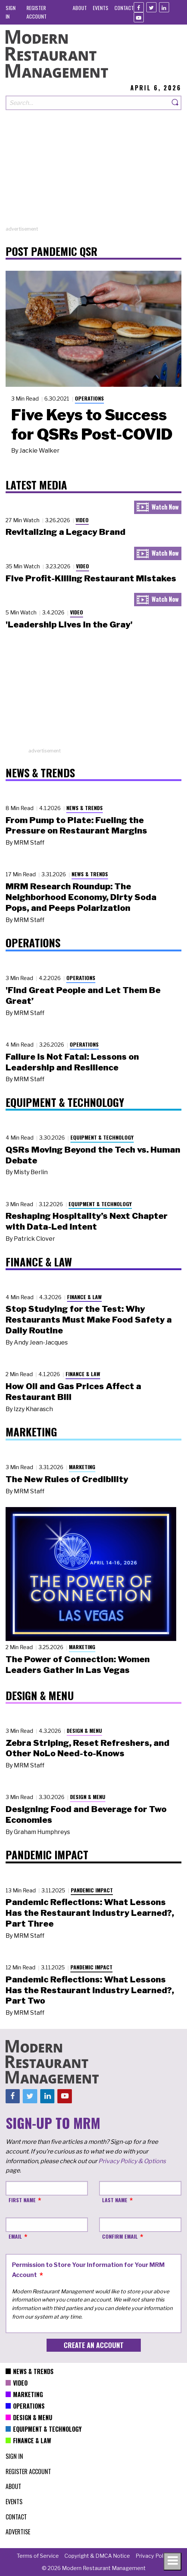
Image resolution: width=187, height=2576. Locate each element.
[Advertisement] (93, 173)
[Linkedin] (164, 7)
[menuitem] (80, 8)
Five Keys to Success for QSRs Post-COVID (91, 424)
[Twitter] (151, 7)
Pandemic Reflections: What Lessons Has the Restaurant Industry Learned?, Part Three (90, 1913)
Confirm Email (120, 2236)
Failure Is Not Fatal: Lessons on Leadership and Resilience (72, 1062)
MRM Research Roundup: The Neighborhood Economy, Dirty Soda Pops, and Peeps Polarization (81, 897)
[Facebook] (139, 7)
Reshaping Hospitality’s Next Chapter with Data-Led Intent (87, 1221)
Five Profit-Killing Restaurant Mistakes (91, 578)
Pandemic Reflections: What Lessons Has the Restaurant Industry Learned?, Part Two (90, 1990)
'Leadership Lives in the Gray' (69, 624)
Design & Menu (84, 1730)
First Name (22, 2200)
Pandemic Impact (92, 1890)
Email (15, 2236)
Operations (89, 398)
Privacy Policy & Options (132, 2161)
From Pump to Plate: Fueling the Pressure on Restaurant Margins (76, 825)
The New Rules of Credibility (67, 1479)
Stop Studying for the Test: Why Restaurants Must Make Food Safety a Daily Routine (89, 1320)
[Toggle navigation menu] (172, 2561)
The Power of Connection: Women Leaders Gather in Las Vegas (78, 1664)
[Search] (175, 103)
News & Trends (84, 808)
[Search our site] (87, 103)
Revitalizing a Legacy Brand (66, 532)
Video (82, 520)
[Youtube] (139, 17)
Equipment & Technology (102, 1137)
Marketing (82, 1467)
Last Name (114, 2200)
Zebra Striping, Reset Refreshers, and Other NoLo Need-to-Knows (87, 1748)
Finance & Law (84, 1297)
